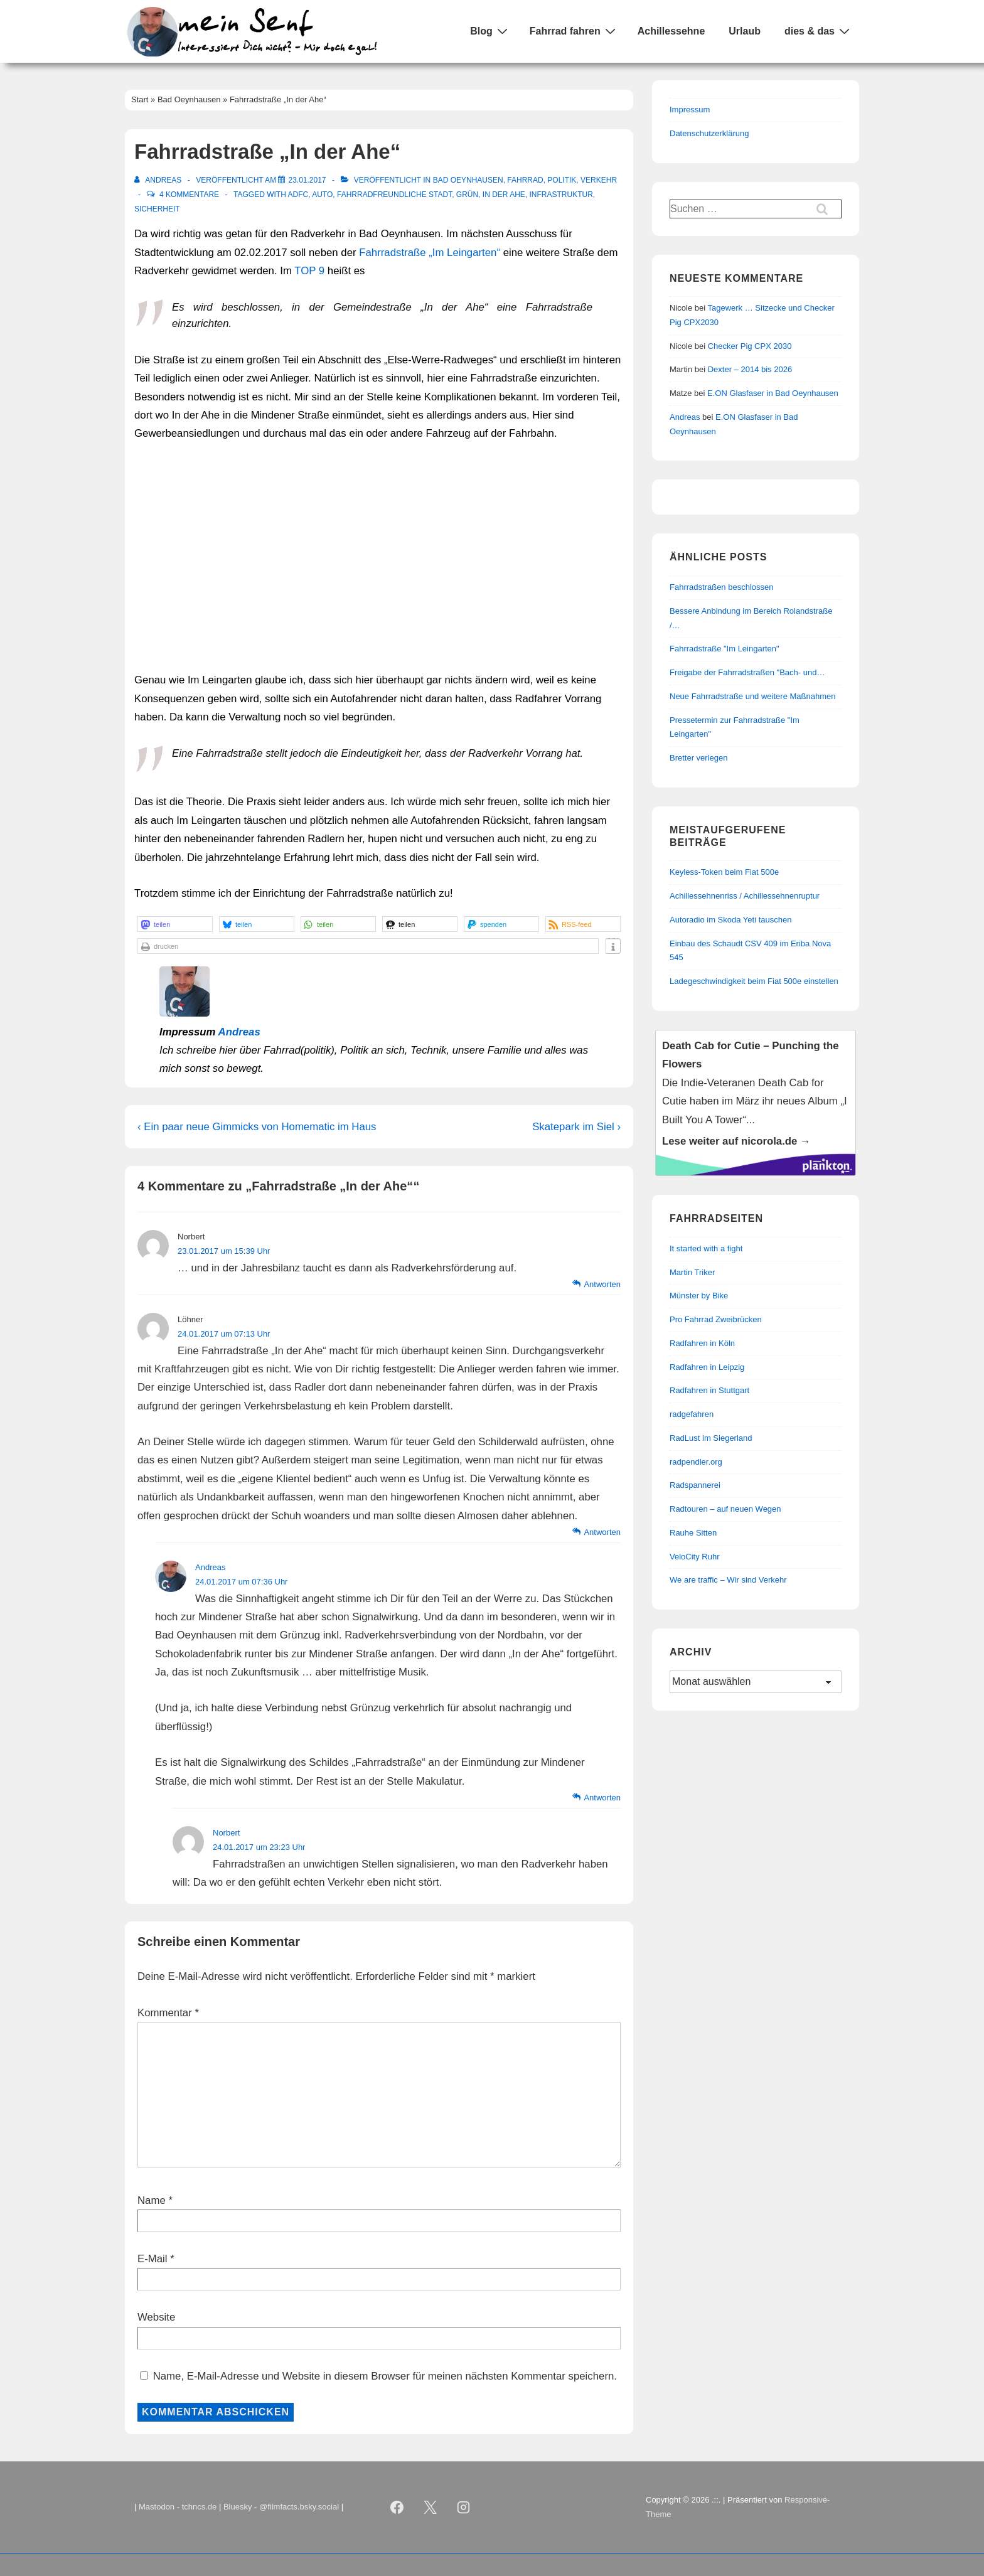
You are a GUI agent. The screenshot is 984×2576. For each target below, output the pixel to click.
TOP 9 (309, 271)
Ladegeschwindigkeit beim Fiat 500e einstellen (754, 981)
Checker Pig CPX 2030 (750, 346)
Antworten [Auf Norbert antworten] (602, 1284)
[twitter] (430, 2507)
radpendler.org (696, 1462)
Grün (467, 194)
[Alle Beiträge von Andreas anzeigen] (159, 180)
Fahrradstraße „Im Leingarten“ (429, 253)
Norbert (226, 1832)
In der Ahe (504, 194)
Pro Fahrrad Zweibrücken (716, 1319)
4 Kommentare (189, 194)
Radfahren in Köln (702, 1343)
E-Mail (152, 2259)
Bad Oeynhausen (468, 180)
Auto (322, 194)
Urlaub (745, 31)
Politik (561, 180)
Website (156, 2317)
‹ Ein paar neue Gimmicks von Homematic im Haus (257, 1127)
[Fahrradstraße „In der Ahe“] (307, 180)
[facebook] (397, 2507)
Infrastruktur (561, 194)
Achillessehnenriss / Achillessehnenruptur (745, 896)
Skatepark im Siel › (576, 1127)
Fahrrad (525, 180)
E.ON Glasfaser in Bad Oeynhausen (772, 393)
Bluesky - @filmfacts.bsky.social (281, 2506)
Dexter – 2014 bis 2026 (750, 369)
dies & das (818, 31)
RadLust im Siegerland (711, 1438)
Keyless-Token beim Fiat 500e (724, 872)
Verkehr (598, 180)
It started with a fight (706, 1248)
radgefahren (692, 1414)
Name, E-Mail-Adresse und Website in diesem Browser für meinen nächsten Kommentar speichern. (385, 2376)
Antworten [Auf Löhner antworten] (602, 1532)
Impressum (690, 109)
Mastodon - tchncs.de (178, 2506)
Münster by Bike (699, 1295)
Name (151, 2200)
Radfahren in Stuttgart (709, 1390)
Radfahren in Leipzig (707, 1367)
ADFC (298, 194)
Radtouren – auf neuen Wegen (725, 1509)
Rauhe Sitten (693, 1532)
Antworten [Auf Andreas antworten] (602, 1797)
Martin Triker (692, 1272)
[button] (175, 924)
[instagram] (464, 2507)
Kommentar (168, 2013)
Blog (490, 31)
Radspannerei (695, 1485)
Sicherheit (157, 209)
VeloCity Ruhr (694, 1556)
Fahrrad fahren (574, 31)
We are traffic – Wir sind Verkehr (728, 1580)
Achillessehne (671, 31)
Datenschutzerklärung (709, 133)
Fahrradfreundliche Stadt (394, 194)
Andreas (239, 1032)
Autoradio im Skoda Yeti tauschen (730, 919)
